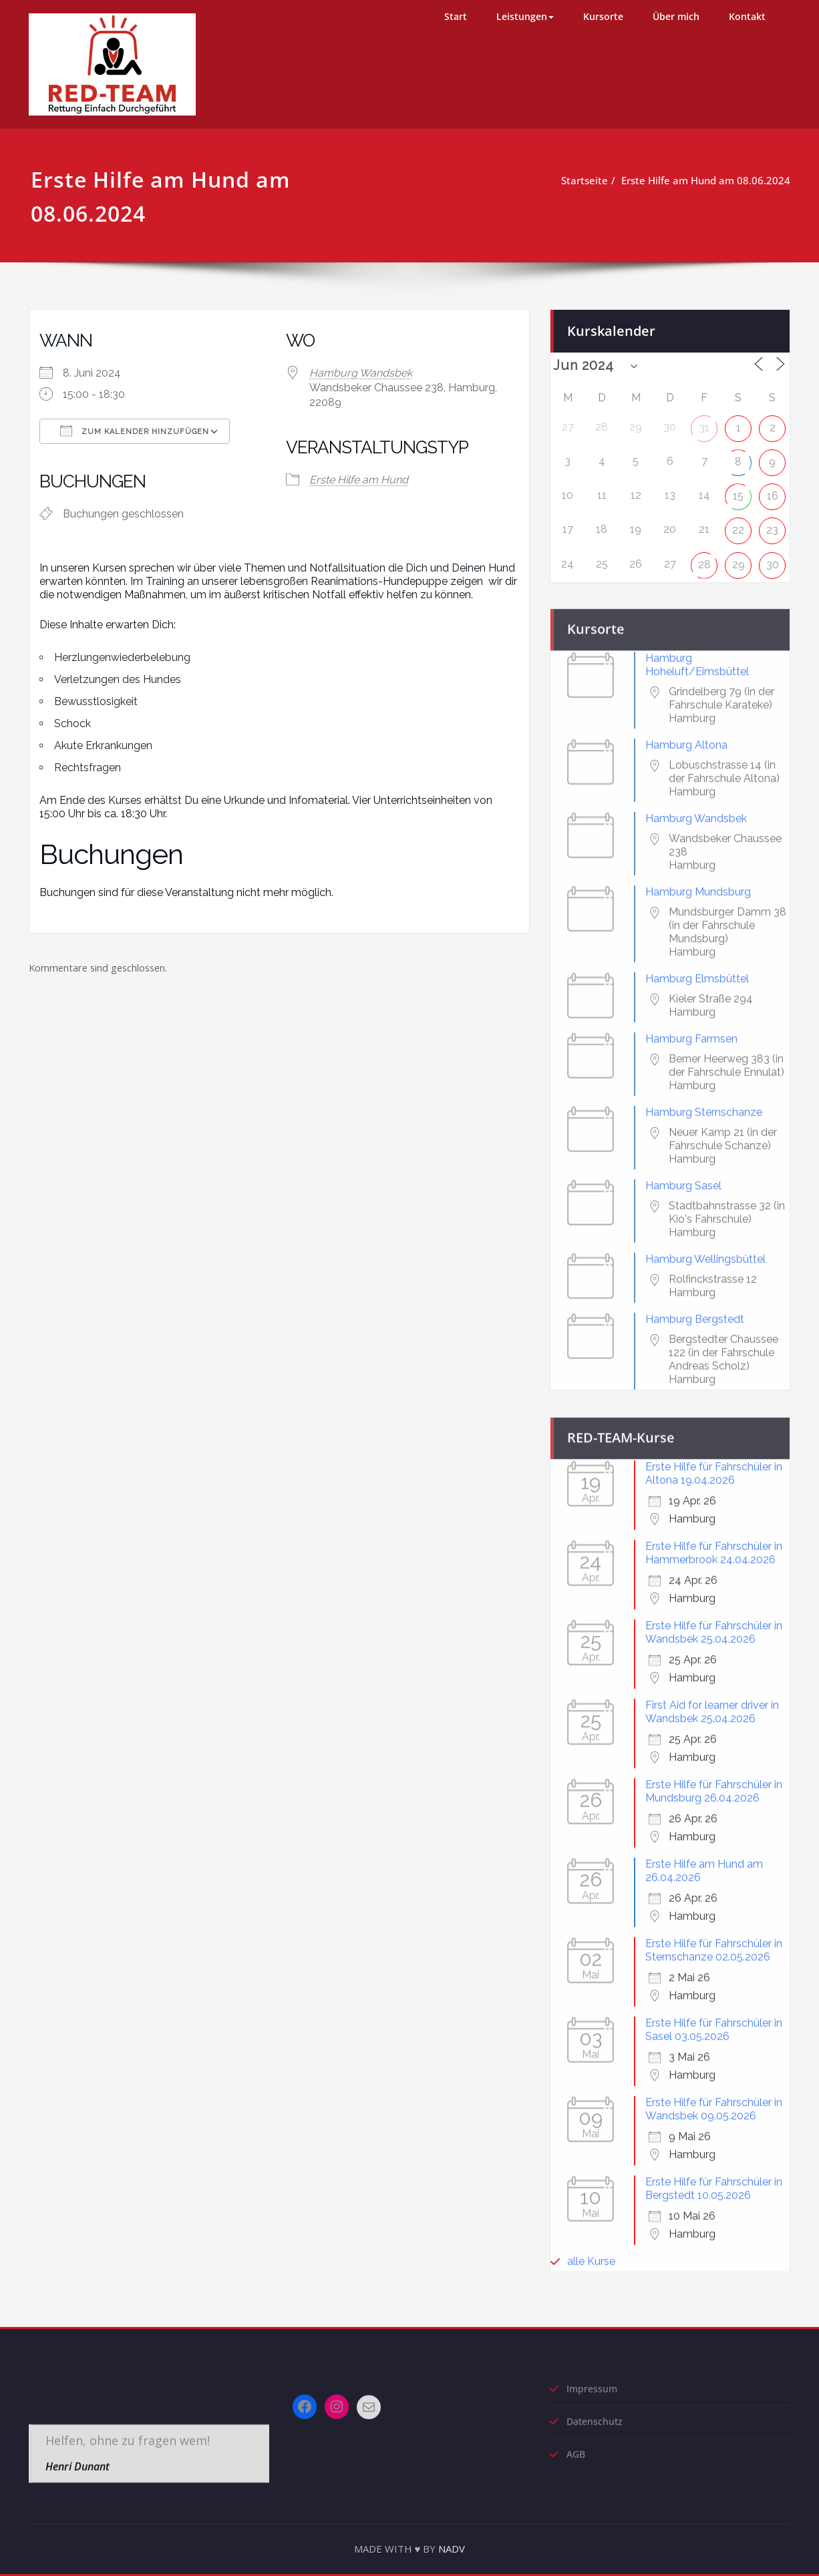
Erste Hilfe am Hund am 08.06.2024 (711, 180)
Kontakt (747, 16)
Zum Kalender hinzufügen (134, 431)
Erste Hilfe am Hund (358, 479)
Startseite (590, 180)
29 (738, 560)
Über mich (676, 16)
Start (455, 16)
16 (772, 491)
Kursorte (603, 16)
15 (738, 491)
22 (738, 526)
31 (704, 423)
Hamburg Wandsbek (360, 373)
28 (704, 560)
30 (772, 560)
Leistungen (525, 16)
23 (772, 526)
